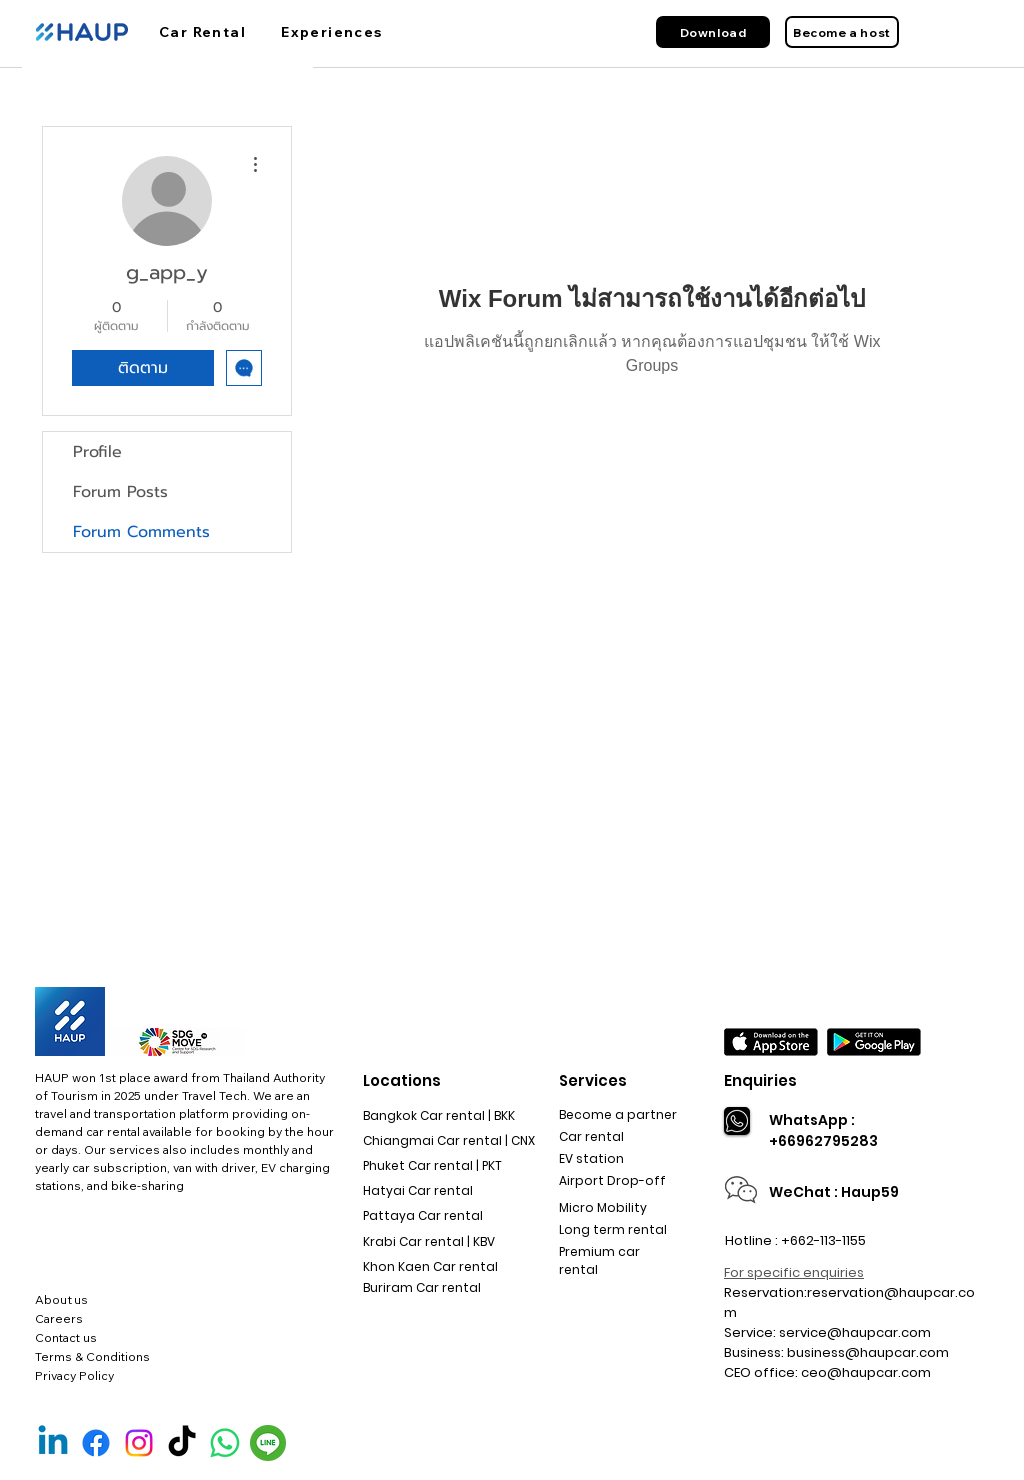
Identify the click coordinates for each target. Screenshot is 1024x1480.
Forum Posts (120, 492)
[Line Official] (268, 1443)
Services (593, 1080)
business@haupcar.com (868, 1352)
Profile (97, 452)
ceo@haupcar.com (866, 1372)
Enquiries (760, 1080)
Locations (402, 1080)
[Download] (713, 32)
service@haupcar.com (855, 1332)
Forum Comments (141, 532)
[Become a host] (842, 32)
